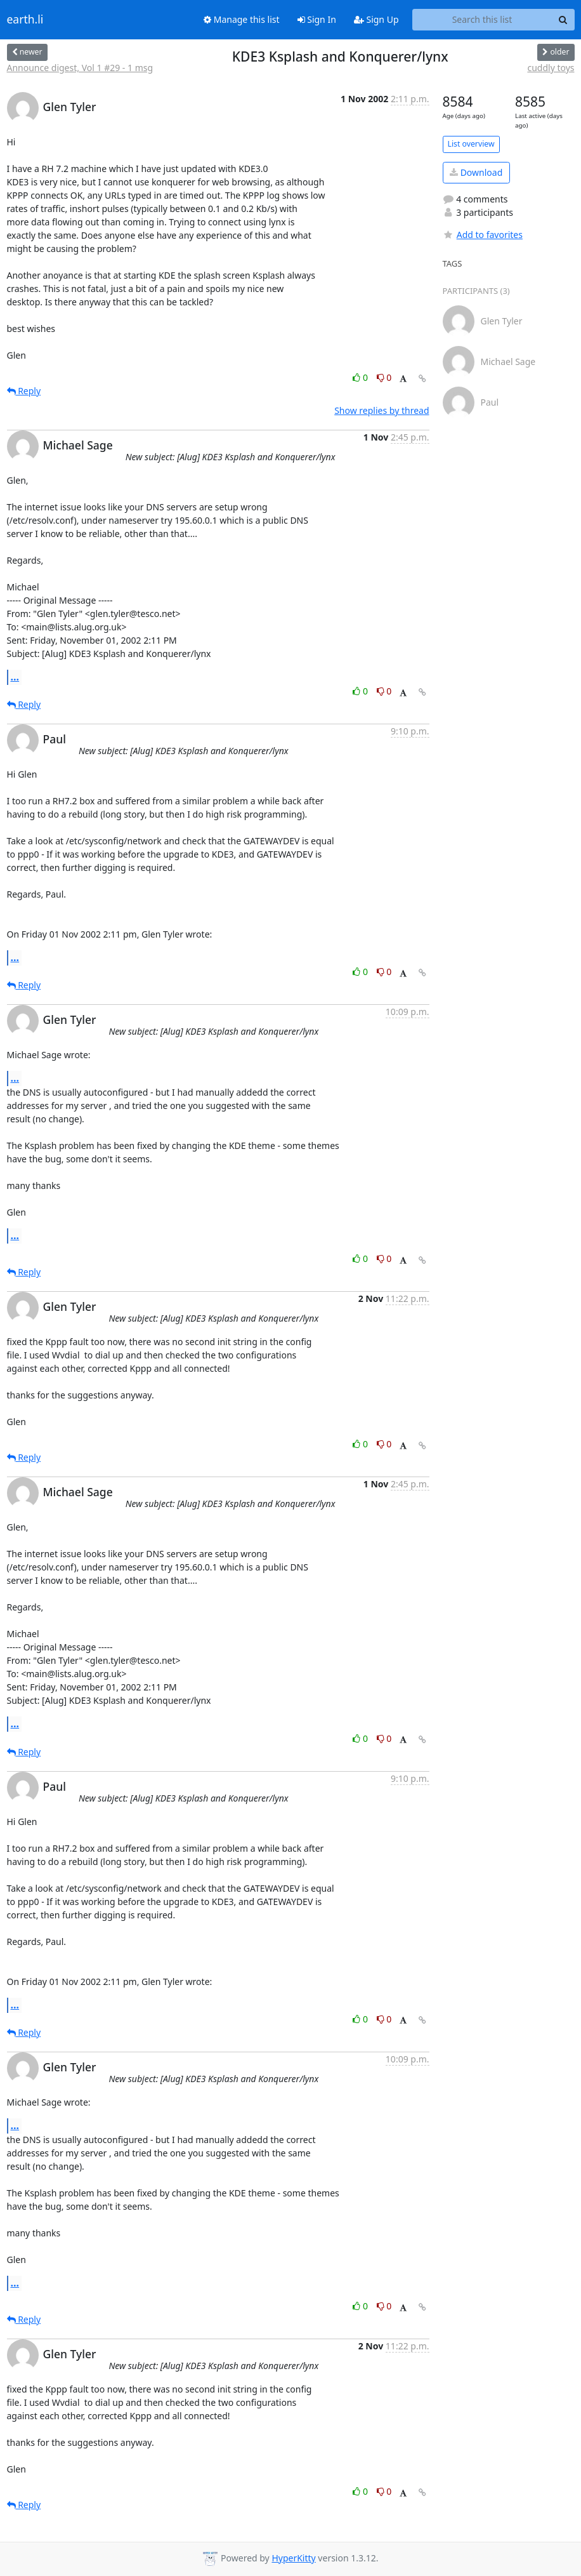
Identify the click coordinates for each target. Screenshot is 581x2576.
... (15, 677)
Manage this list (242, 19)
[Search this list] (482, 19)
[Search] (563, 19)
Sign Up (376, 19)
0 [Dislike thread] (384, 377)
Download (476, 172)
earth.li (25, 19)
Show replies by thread (381, 410)
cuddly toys (550, 68)
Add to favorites (483, 235)
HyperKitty (293, 2558)
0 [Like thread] (361, 377)
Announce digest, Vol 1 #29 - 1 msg (80, 68)
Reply (24, 391)
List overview (471, 143)
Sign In (316, 19)
